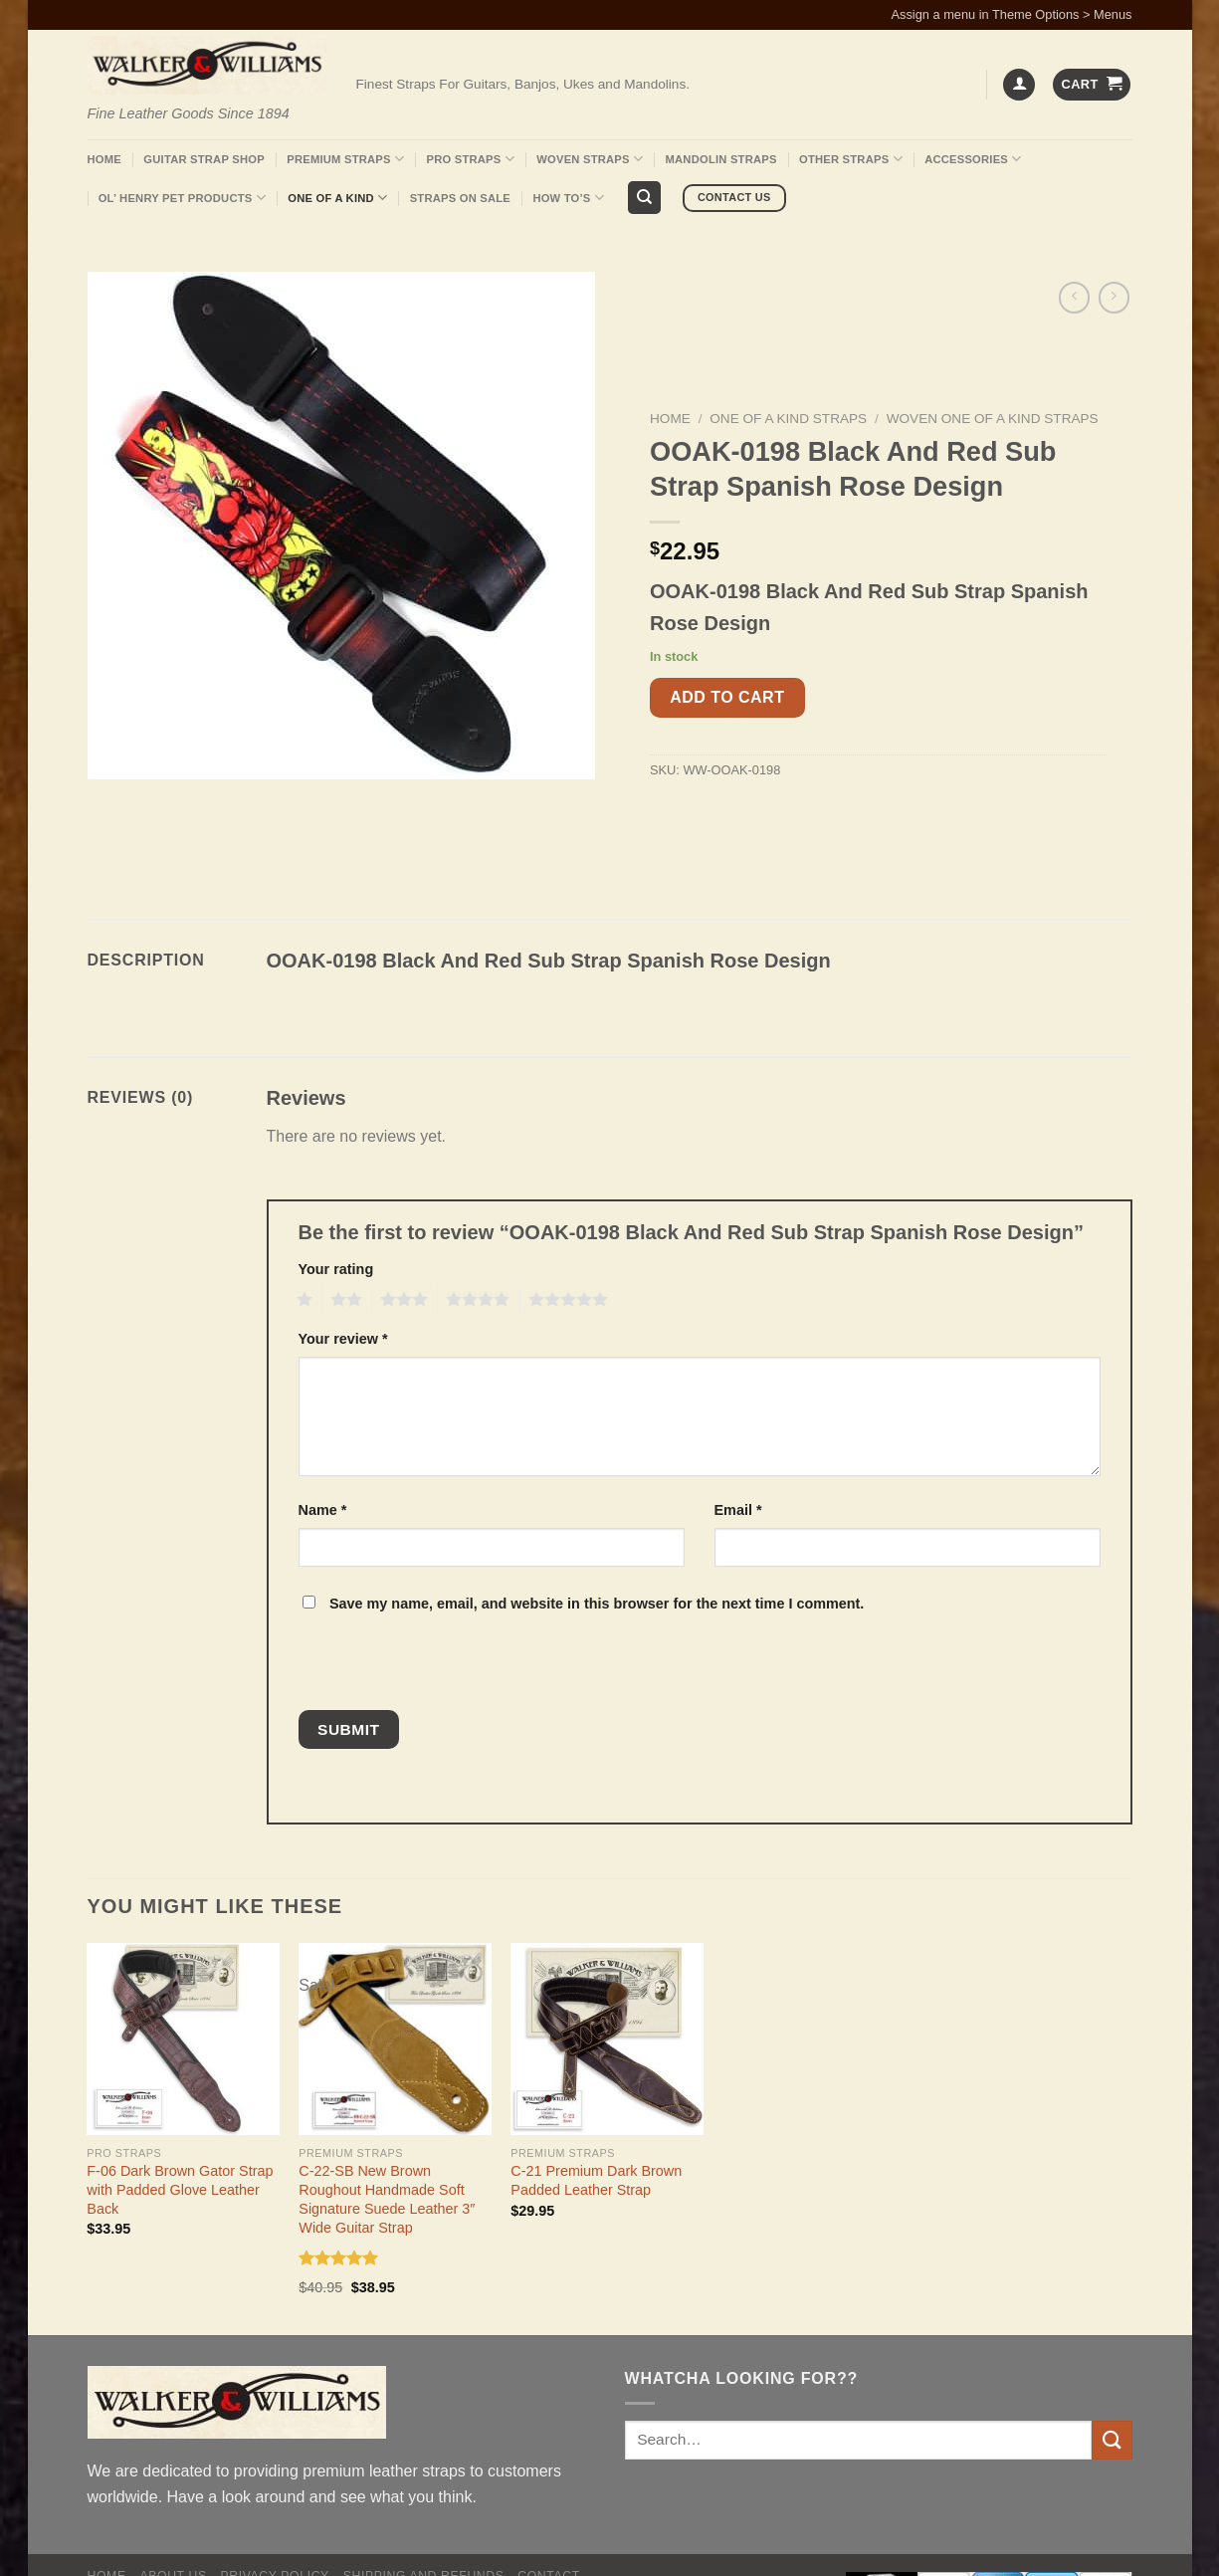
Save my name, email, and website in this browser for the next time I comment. (596, 1603)
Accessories (972, 158)
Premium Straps (345, 158)
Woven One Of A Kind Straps (993, 418)
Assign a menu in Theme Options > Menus (1012, 14)
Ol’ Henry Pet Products (182, 197)
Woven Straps (589, 158)
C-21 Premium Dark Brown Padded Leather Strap (596, 2180)
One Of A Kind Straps (788, 418)
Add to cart (727, 697)
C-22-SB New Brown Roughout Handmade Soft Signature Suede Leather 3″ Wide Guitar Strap (387, 2199)
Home (104, 159)
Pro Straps (469, 158)
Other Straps (851, 158)
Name (323, 1510)
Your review (343, 1339)
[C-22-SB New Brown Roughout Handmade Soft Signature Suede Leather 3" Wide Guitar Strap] (395, 2039)
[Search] (644, 197)
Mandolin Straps (721, 159)
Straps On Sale (460, 198)
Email (738, 1510)
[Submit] (1111, 2440)
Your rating (336, 1269)
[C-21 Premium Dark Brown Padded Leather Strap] (606, 2039)
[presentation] (433, 1667)
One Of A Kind (337, 197)
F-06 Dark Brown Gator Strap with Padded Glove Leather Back (180, 2189)
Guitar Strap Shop (204, 159)
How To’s (568, 197)
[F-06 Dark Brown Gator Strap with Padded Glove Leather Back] (183, 2039)
